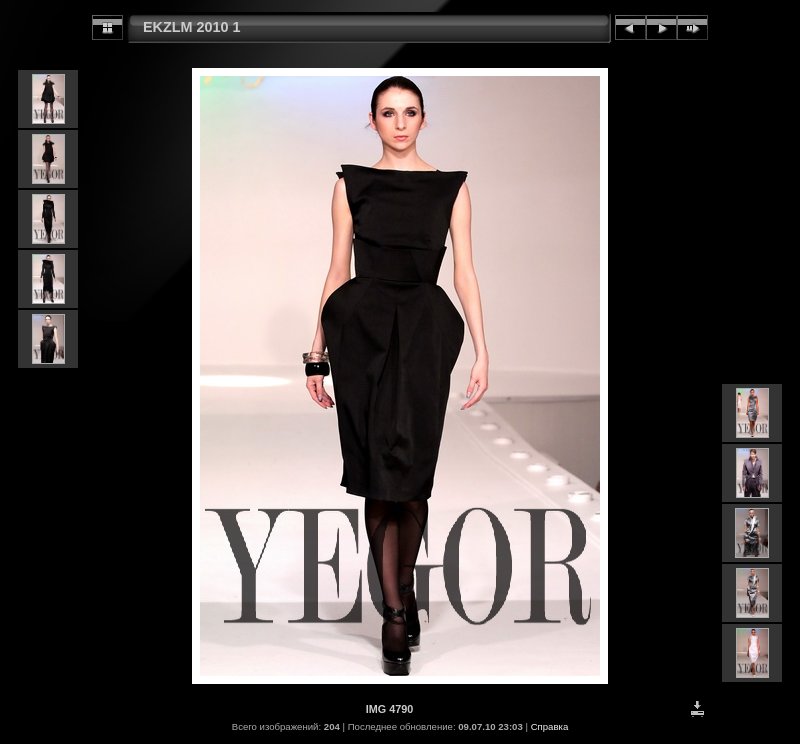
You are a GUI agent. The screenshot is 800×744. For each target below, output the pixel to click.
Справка (550, 726)
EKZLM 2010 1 (192, 27)
